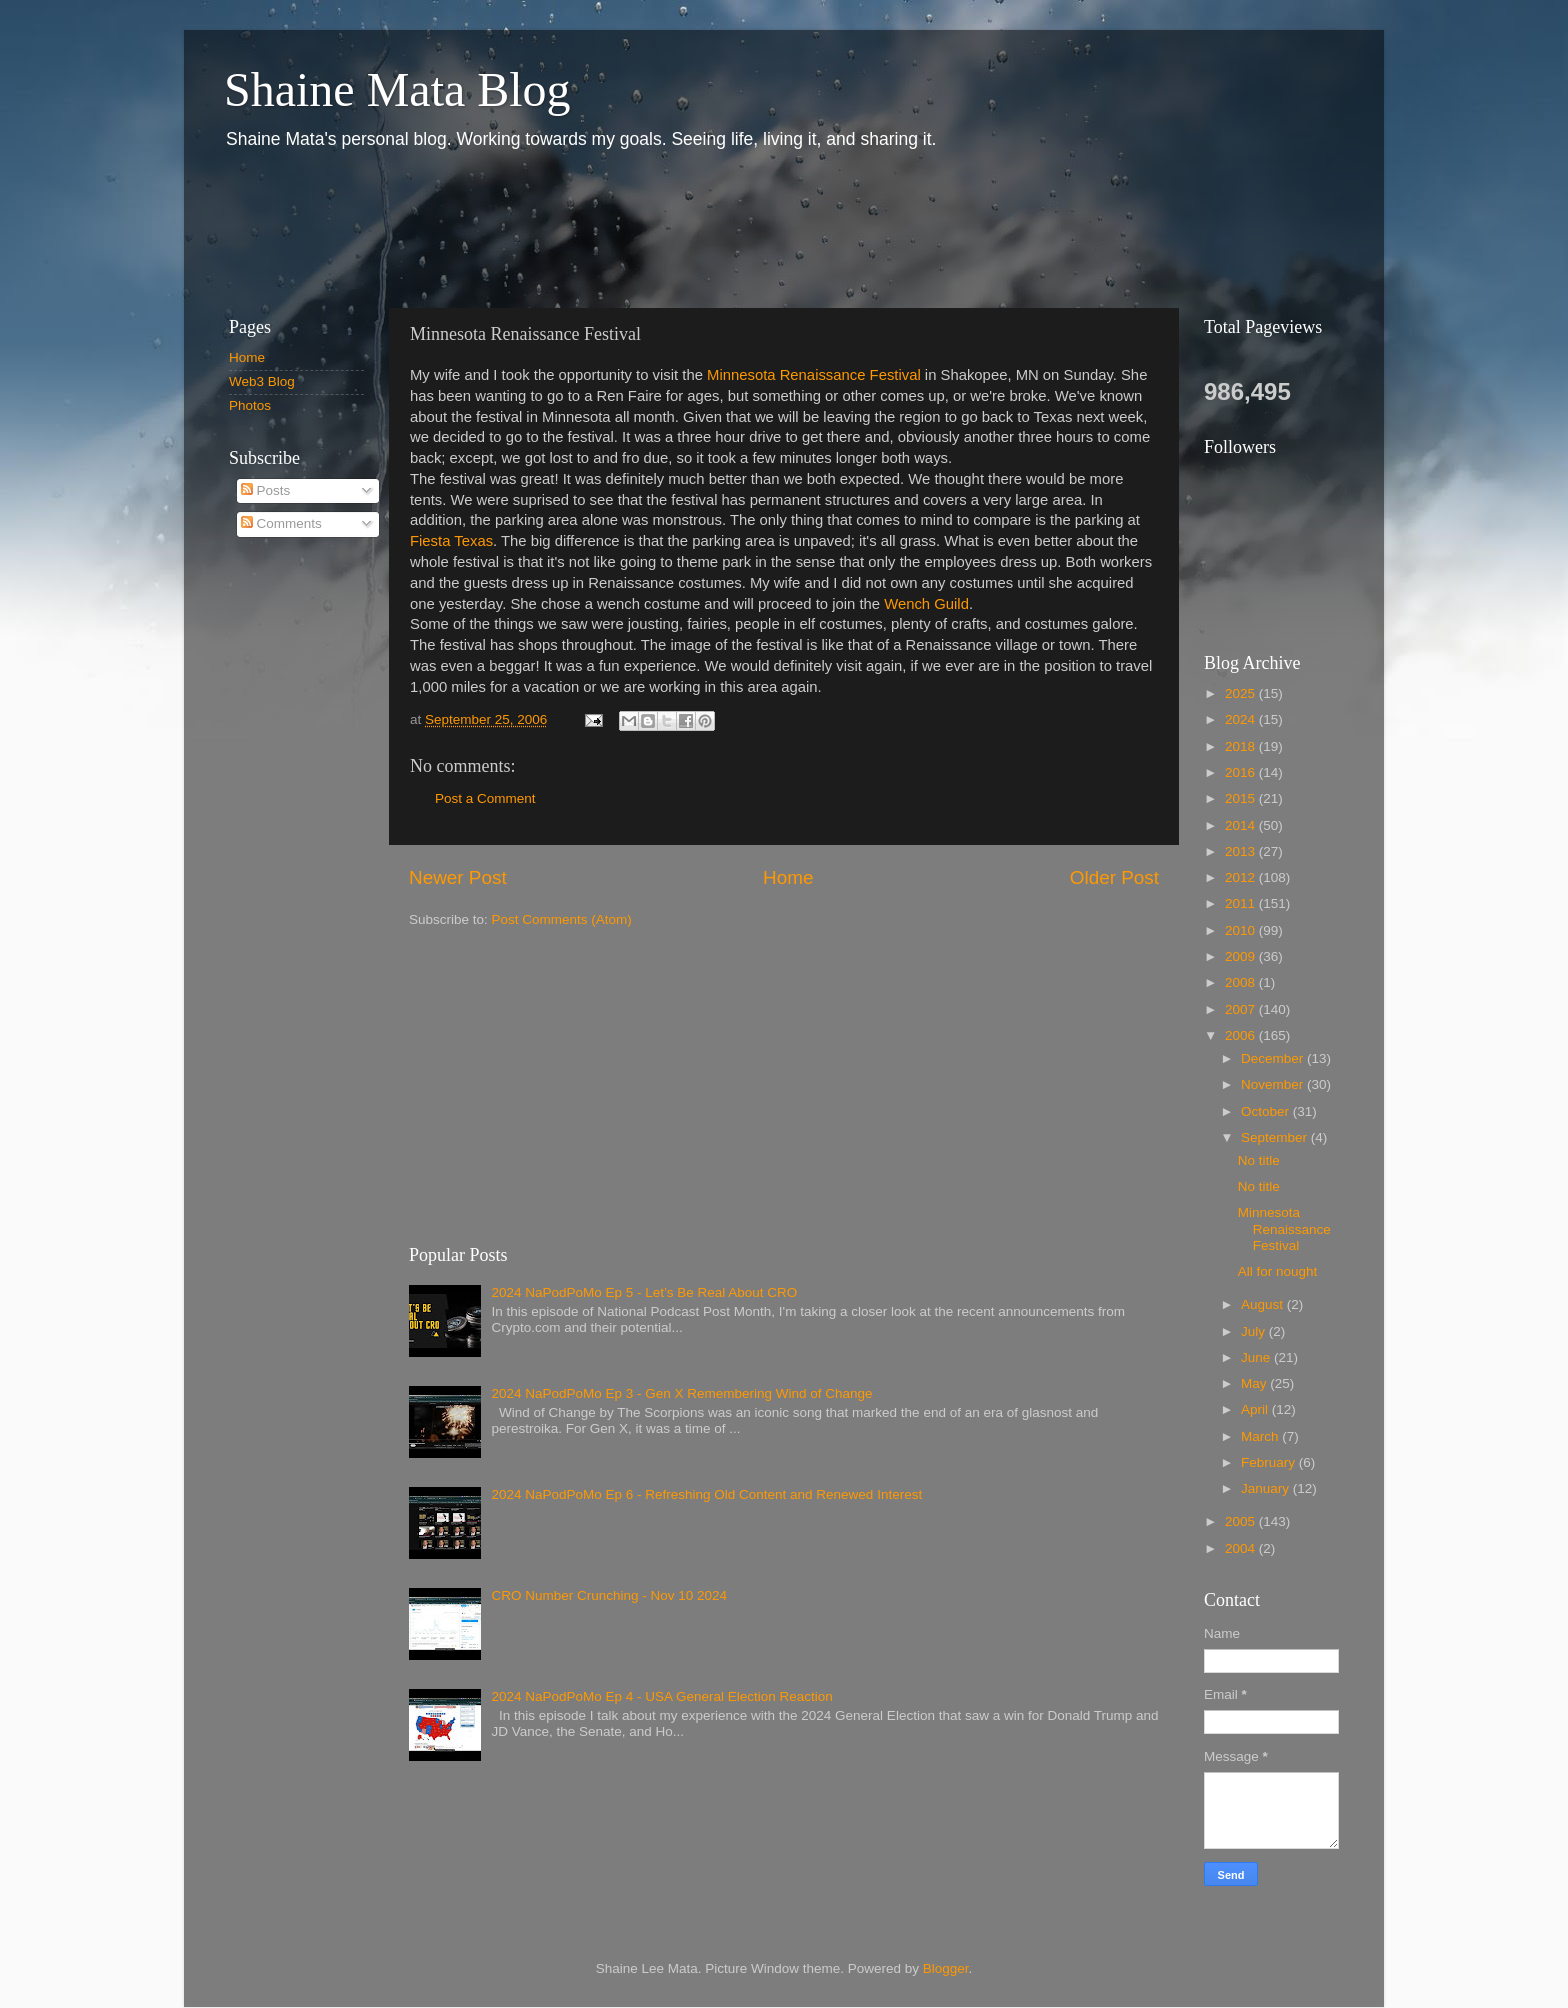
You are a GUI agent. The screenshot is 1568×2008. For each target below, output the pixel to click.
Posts (266, 490)
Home (788, 877)
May (1255, 1383)
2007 (1242, 1009)
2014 (1242, 825)
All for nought (1278, 1271)
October (1267, 1111)
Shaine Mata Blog (397, 89)
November (1274, 1084)
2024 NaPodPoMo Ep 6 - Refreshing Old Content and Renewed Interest (706, 1494)
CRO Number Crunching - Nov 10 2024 (609, 1595)
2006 (1242, 1035)
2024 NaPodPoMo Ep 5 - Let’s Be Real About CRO (644, 1292)
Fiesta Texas (451, 541)
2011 (1242, 903)
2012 (1242, 877)
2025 (1242, 693)
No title (1259, 1160)
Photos (250, 405)
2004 (1242, 1548)
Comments (281, 523)
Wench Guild (926, 604)
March (1261, 1436)
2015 (1242, 798)
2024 (1242, 719)
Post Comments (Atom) (562, 919)
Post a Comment (485, 798)
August (1264, 1304)
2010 (1242, 930)
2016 (1242, 772)
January (1267, 1488)
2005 (1242, 1521)
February (1270, 1462)
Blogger (946, 1968)
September (1276, 1137)
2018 (1242, 746)
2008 (1242, 982)
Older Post (1114, 877)
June (1257, 1357)
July (1255, 1331)
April (1256, 1409)
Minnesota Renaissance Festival (814, 375)
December (1274, 1058)
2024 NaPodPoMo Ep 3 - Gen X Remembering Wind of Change (681, 1393)
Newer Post (458, 877)
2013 (1242, 851)
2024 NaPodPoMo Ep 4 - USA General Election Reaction (661, 1696)
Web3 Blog (262, 381)
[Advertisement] (573, 228)
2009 (1242, 956)
